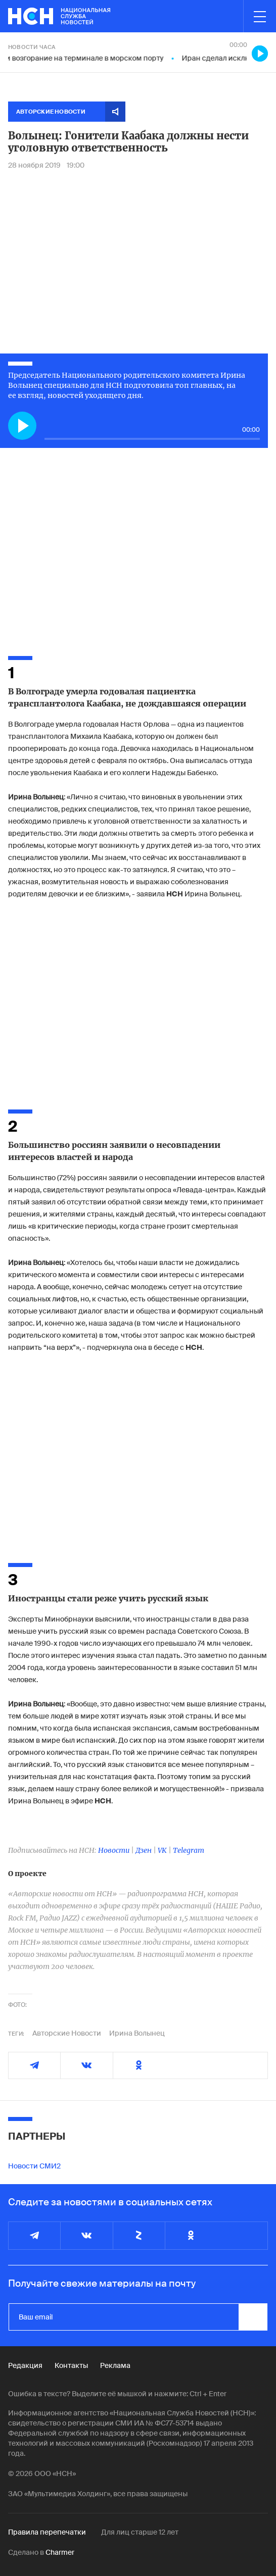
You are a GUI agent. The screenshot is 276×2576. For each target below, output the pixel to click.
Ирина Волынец (137, 2033)
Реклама (115, 2365)
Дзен (143, 1850)
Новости (113, 1850)
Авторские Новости (66, 2033)
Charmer (59, 2552)
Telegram (188, 1850)
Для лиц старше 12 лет (139, 2532)
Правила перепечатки (47, 2532)
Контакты (71, 2365)
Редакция (25, 2365)
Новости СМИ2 (34, 2165)
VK (162, 1850)
